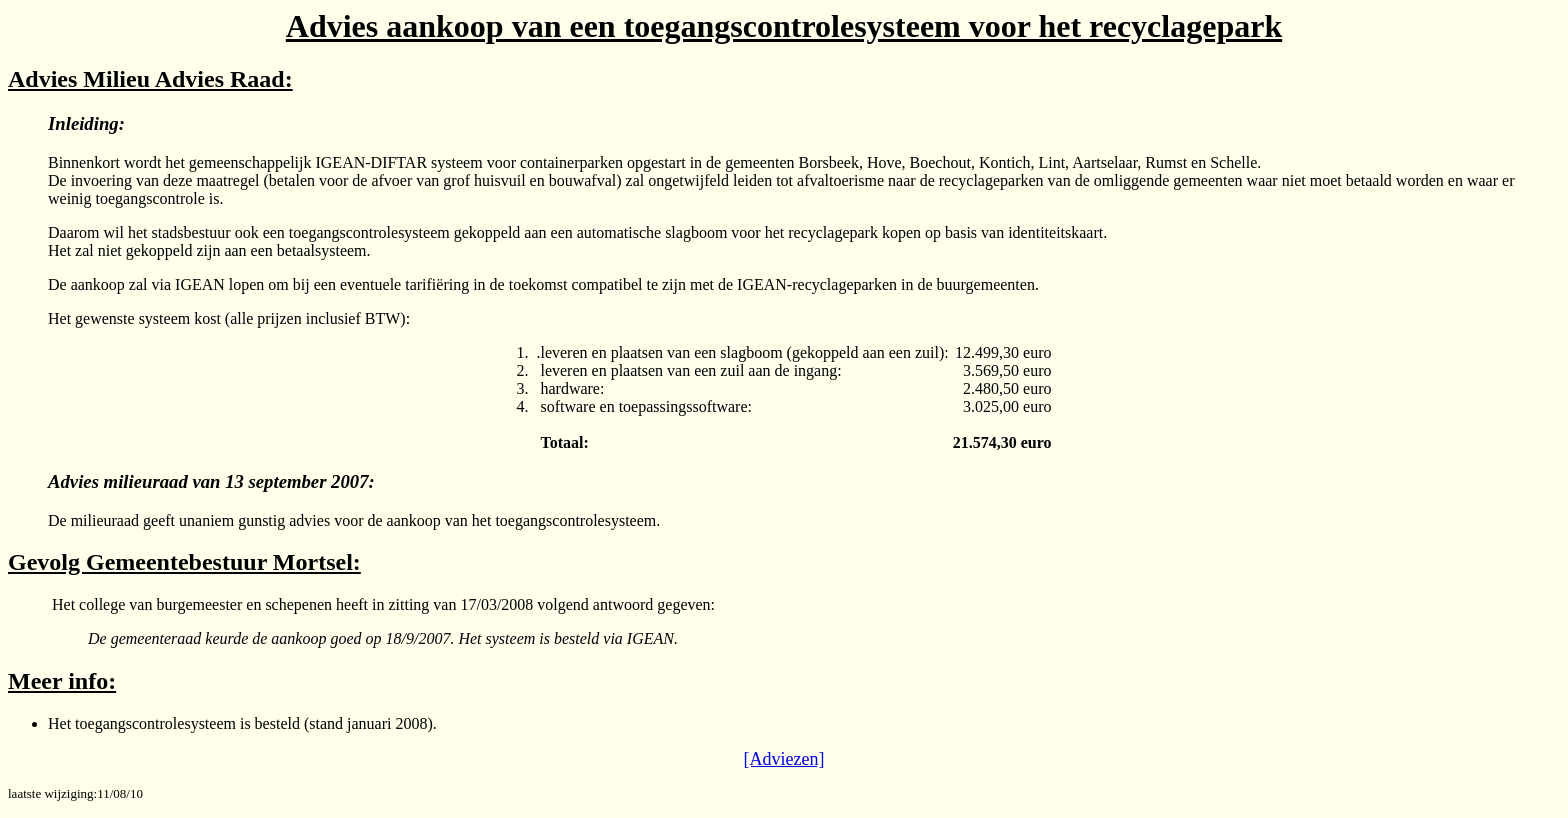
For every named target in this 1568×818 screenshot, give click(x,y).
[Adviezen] (784, 759)
